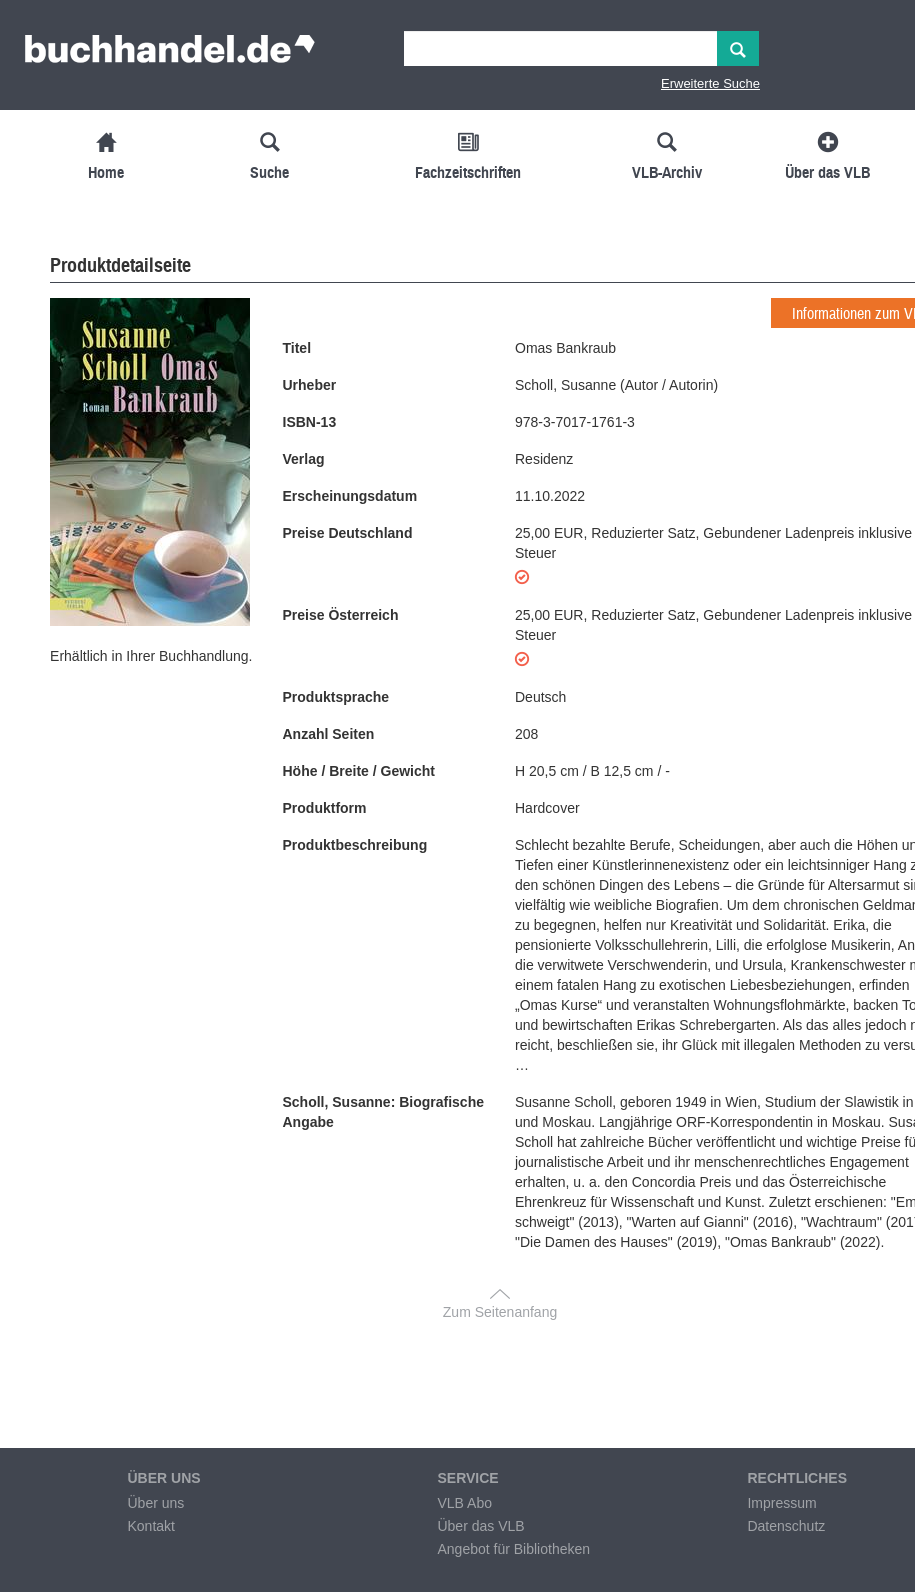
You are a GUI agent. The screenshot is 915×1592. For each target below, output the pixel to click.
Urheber (310, 385)
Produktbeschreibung (355, 845)
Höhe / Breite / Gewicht (359, 771)
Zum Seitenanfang (500, 1312)
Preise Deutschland (348, 533)
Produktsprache (336, 697)
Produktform (325, 808)
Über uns (155, 1503)
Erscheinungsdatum (350, 496)
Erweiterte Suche (710, 83)
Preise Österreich (341, 615)
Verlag (304, 459)
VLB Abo (464, 1503)
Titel (297, 348)
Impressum (781, 1503)
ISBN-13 (310, 422)
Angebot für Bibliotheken (513, 1549)
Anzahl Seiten (329, 734)
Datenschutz (786, 1526)
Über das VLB (480, 1526)
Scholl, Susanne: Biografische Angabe (384, 1112)
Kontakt (150, 1526)
